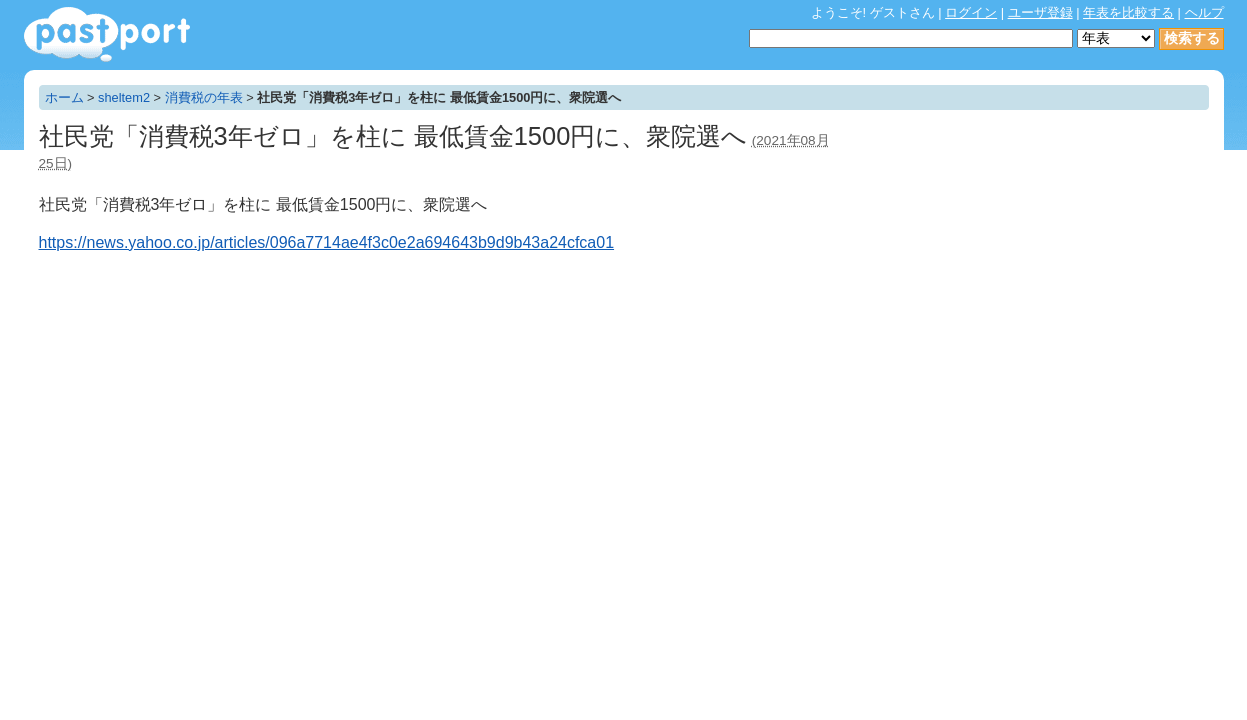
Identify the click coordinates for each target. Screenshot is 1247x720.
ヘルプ (1204, 12)
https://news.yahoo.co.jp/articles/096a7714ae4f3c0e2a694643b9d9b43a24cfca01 (327, 242)
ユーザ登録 (1040, 12)
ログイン (971, 12)
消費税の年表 (204, 97)
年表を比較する (1128, 12)
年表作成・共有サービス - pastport (107, 34)
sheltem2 (124, 97)
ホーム (64, 97)
